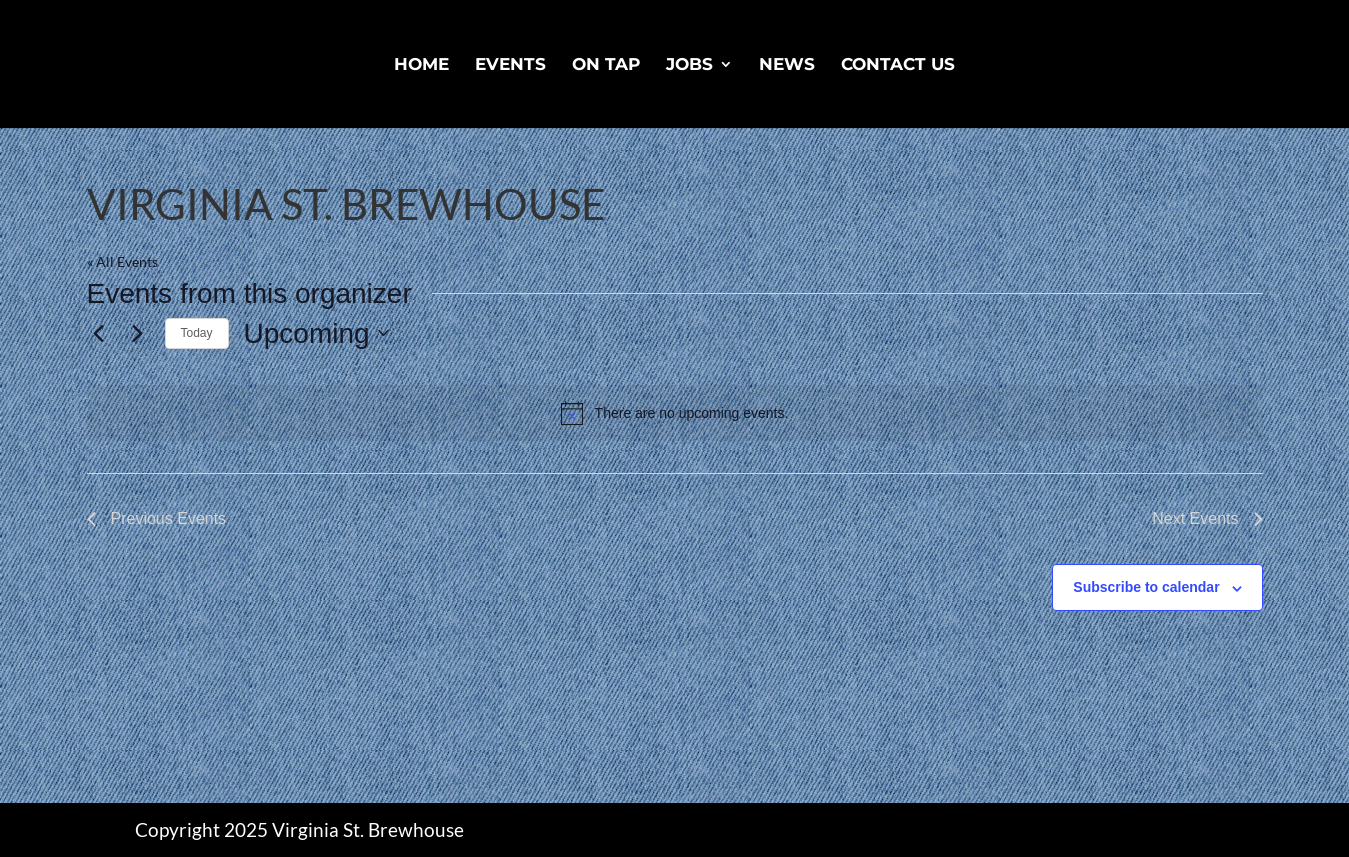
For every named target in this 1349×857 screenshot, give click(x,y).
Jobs (689, 65)
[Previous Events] (99, 333)
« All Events (122, 261)
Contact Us (898, 65)
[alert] (675, 413)
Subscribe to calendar (1146, 587)
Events (510, 65)
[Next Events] (138, 333)
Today (197, 333)
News (787, 65)
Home (421, 65)
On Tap (606, 65)
